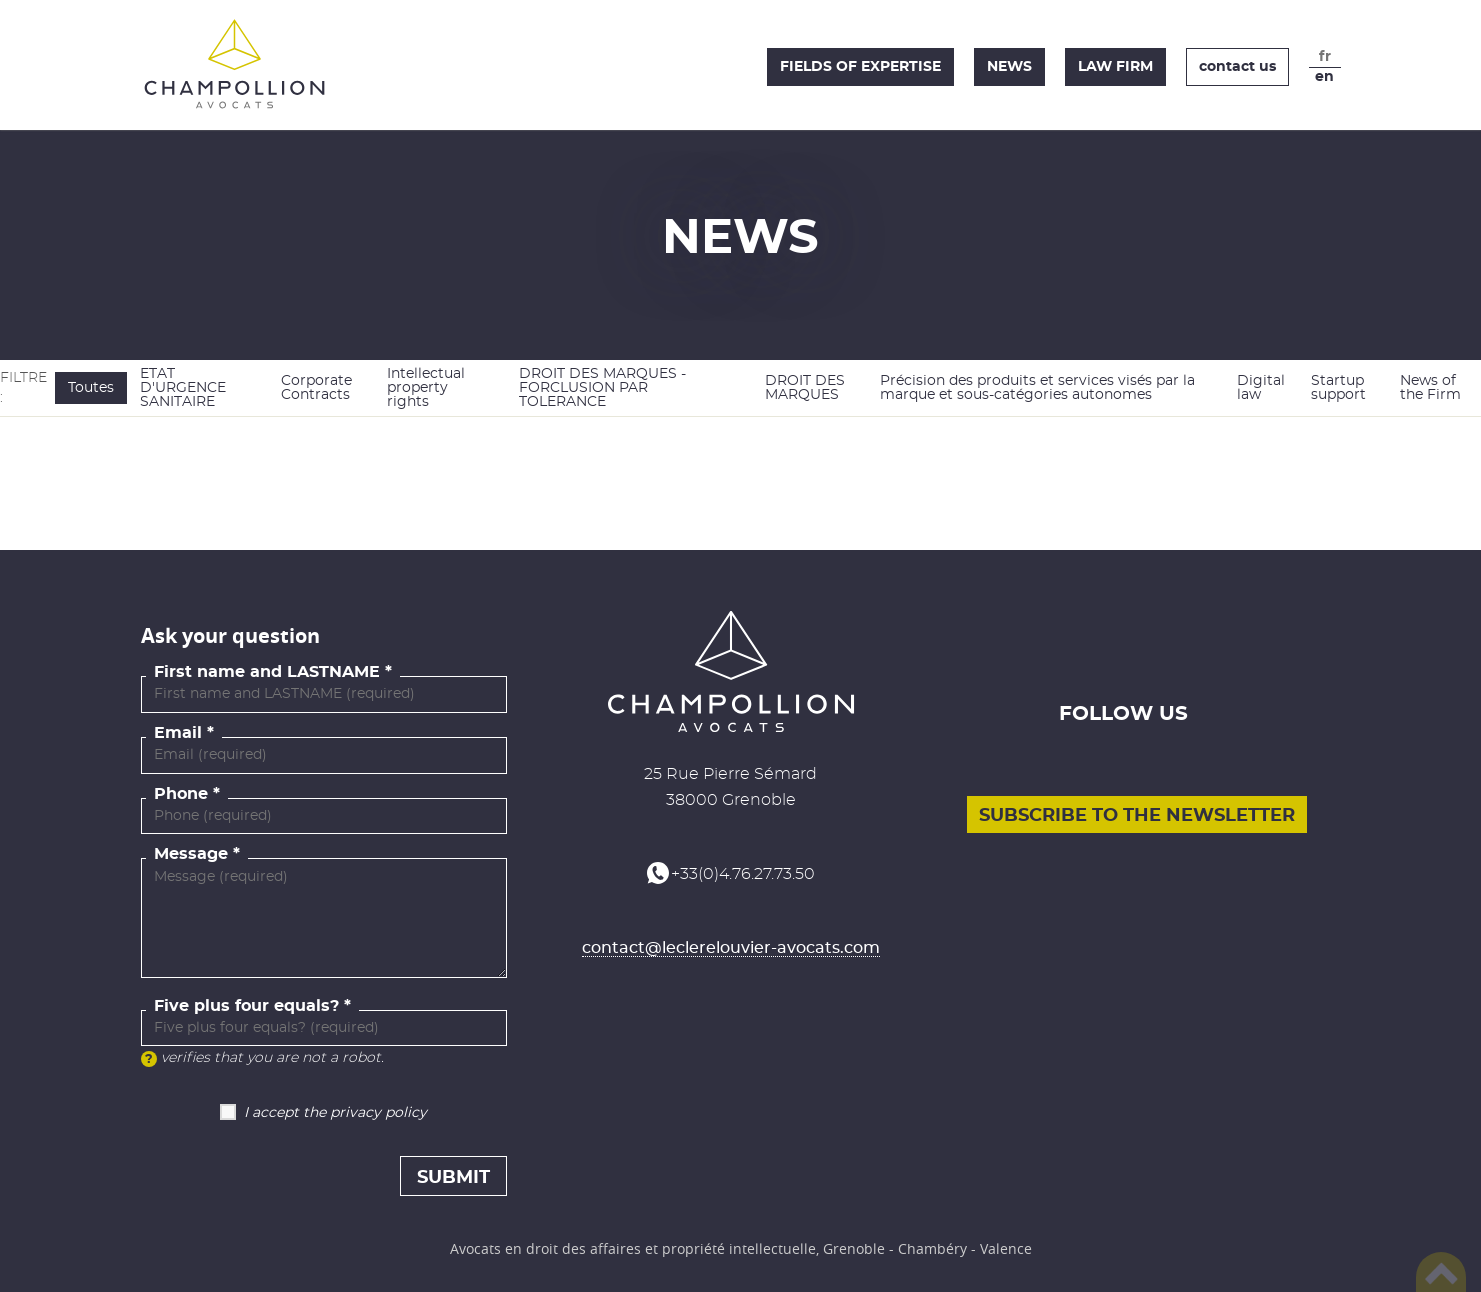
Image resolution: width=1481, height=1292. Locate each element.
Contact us (1237, 67)
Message (191, 854)
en (1324, 77)
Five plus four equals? (246, 1006)
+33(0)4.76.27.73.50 (743, 874)
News (1009, 67)
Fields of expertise (860, 67)
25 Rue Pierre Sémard (730, 774)
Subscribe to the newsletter (1137, 816)
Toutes (91, 388)
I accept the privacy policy (335, 1113)
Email (178, 733)
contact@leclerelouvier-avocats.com (731, 948)
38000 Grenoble (731, 800)
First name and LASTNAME (267, 672)
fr (1325, 57)
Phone (181, 794)
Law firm (1115, 67)
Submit (453, 1178)
